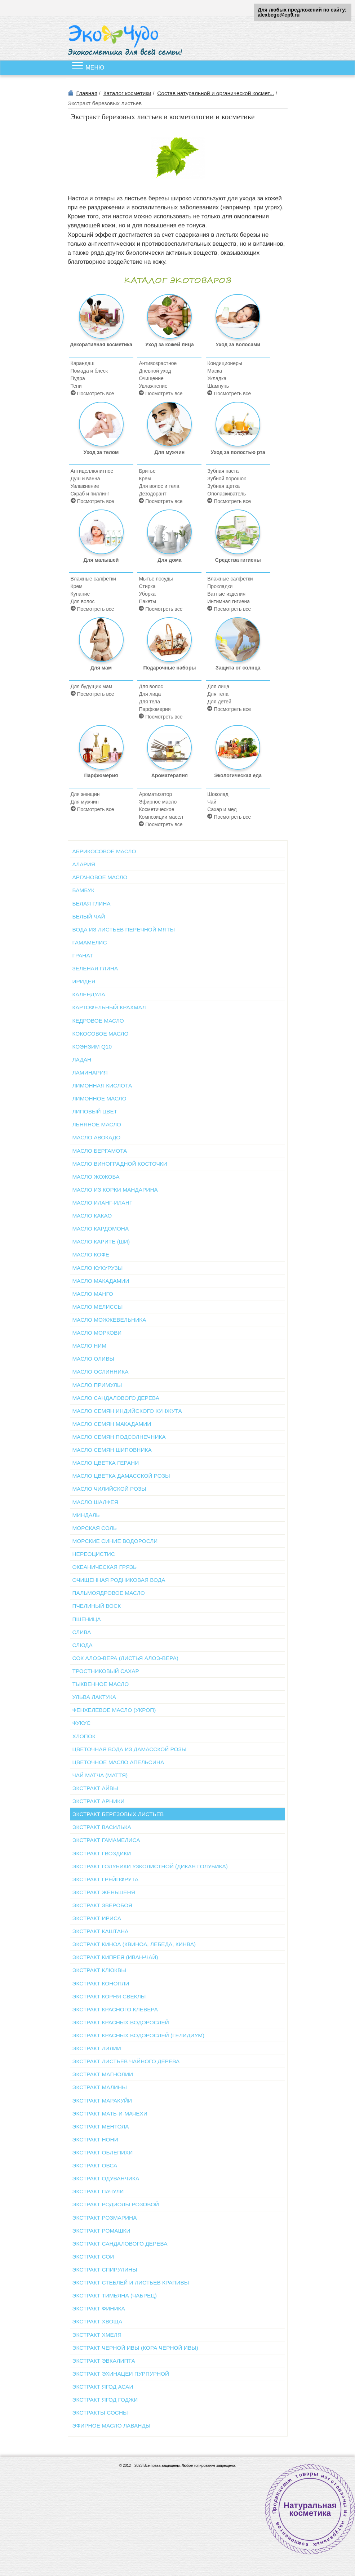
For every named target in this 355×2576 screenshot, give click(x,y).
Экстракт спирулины (104, 2269)
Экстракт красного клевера (115, 2009)
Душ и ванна (85, 478)
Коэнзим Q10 (92, 1047)
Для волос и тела (159, 486)
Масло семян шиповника (112, 1450)
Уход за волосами (238, 320)
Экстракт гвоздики (101, 1853)
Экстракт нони (95, 2139)
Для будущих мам (91, 686)
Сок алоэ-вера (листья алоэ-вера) (125, 1658)
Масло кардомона (100, 1228)
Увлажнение (153, 386)
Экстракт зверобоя (102, 1905)
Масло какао (92, 1216)
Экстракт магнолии (102, 2074)
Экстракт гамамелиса (106, 1840)
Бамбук (83, 890)
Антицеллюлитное (92, 471)
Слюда (82, 1645)
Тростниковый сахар (105, 1671)
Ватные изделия (226, 594)
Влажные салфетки (93, 579)
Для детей (219, 701)
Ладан (82, 1059)
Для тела (149, 701)
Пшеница (86, 1619)
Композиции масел (161, 817)
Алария (83, 864)
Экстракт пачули (98, 2191)
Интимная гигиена (228, 601)
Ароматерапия (169, 751)
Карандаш (82, 363)
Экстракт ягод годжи (105, 2400)
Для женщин (85, 794)
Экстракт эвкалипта (103, 2361)
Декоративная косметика (101, 320)
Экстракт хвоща (97, 2321)
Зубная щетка (223, 486)
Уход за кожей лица (169, 320)
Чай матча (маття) (100, 1775)
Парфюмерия (154, 709)
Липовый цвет (94, 1111)
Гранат (82, 955)
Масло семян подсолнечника (119, 1437)
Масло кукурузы (97, 1268)
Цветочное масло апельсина (118, 1762)
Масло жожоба (96, 1177)
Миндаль (86, 1515)
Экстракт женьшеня (103, 1892)
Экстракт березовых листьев (118, 1814)
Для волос (83, 601)
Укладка (216, 378)
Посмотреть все (92, 393)
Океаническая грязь (104, 1567)
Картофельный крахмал (109, 1007)
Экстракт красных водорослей (120, 2022)
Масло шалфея (95, 1502)
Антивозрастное (158, 363)
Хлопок (84, 1736)
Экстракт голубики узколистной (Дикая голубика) (150, 1866)
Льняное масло (96, 1124)
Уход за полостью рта (238, 428)
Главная (87, 93)
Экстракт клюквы (99, 1970)
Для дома (169, 536)
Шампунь (218, 386)
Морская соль (94, 1528)
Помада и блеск (89, 371)
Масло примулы (97, 1385)
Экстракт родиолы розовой (115, 2204)
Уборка (147, 594)
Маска (214, 371)
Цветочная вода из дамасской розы (129, 1749)
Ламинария (90, 1072)
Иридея (84, 981)
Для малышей (101, 536)
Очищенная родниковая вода (118, 1580)
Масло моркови (97, 1333)
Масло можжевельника (109, 1320)
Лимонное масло (99, 1098)
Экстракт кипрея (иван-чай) (115, 1957)
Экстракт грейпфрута (105, 1879)
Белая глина (91, 903)
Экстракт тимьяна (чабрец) (114, 2295)
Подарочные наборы (169, 644)
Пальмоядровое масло (108, 1593)
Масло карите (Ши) (101, 1241)
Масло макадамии (100, 1281)
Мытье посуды (156, 579)
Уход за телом (101, 428)
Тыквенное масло (100, 1684)
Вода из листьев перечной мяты (123, 929)
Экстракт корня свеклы (109, 1996)
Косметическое (156, 809)
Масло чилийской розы (109, 1489)
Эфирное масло (158, 802)
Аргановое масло (100, 877)
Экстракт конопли (100, 1983)
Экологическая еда (238, 751)
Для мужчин (169, 428)
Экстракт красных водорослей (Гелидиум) (138, 2035)
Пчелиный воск (96, 1606)
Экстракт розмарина (104, 2218)
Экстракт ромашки (101, 2231)
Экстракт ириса (96, 1918)
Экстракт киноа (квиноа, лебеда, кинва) (134, 1944)
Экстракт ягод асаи (102, 2387)
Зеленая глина (95, 968)
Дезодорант (152, 494)
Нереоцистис (93, 1554)
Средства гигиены (238, 536)
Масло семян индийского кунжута (127, 1411)
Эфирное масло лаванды (111, 2425)
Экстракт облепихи (102, 2152)
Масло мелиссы (97, 1307)
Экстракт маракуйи (102, 2100)
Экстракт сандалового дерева (120, 2244)
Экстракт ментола (100, 2126)
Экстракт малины (99, 2087)
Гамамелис (89, 942)
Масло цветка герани (105, 1463)
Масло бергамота (99, 1151)
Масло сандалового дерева (116, 1398)
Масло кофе (90, 1254)
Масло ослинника (100, 1372)
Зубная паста (223, 471)
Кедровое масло (98, 1021)
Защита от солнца (238, 644)
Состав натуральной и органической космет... (215, 93)
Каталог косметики (127, 93)
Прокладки (219, 586)
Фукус (81, 1723)
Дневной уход (155, 371)
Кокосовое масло (100, 1034)
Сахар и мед (221, 809)
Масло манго (92, 1294)
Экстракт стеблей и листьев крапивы (130, 2282)
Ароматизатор (155, 794)
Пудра (78, 378)
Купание (80, 594)
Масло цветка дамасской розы (121, 1476)
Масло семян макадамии (111, 1424)
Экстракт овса (94, 2165)
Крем (145, 478)
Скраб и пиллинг (90, 494)
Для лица (150, 694)
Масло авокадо (96, 1137)
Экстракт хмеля (97, 2335)
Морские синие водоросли (115, 1541)
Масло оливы (93, 1359)
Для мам (101, 644)
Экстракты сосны (100, 2413)
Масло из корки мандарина (115, 1190)
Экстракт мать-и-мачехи (109, 2113)
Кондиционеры (224, 363)
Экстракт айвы (95, 1788)
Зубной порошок (226, 478)
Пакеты (147, 601)
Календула (88, 994)
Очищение (151, 378)
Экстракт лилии (96, 2048)
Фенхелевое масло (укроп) (114, 1710)
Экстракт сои (93, 2257)
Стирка (147, 586)
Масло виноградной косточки (119, 1164)
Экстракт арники (98, 1801)
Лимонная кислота (102, 1085)
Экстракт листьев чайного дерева (126, 2061)
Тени (76, 386)
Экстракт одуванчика (105, 2178)
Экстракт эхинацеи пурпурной (120, 2374)
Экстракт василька (101, 1827)
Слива (81, 1632)
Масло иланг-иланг (102, 1203)
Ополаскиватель (226, 494)
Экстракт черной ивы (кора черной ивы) (135, 2348)
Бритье (147, 471)
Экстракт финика (98, 2308)
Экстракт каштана (100, 1931)
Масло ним (89, 1346)
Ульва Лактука (94, 1697)
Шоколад (217, 794)
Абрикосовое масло (104, 851)
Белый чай (88, 916)
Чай (211, 802)
